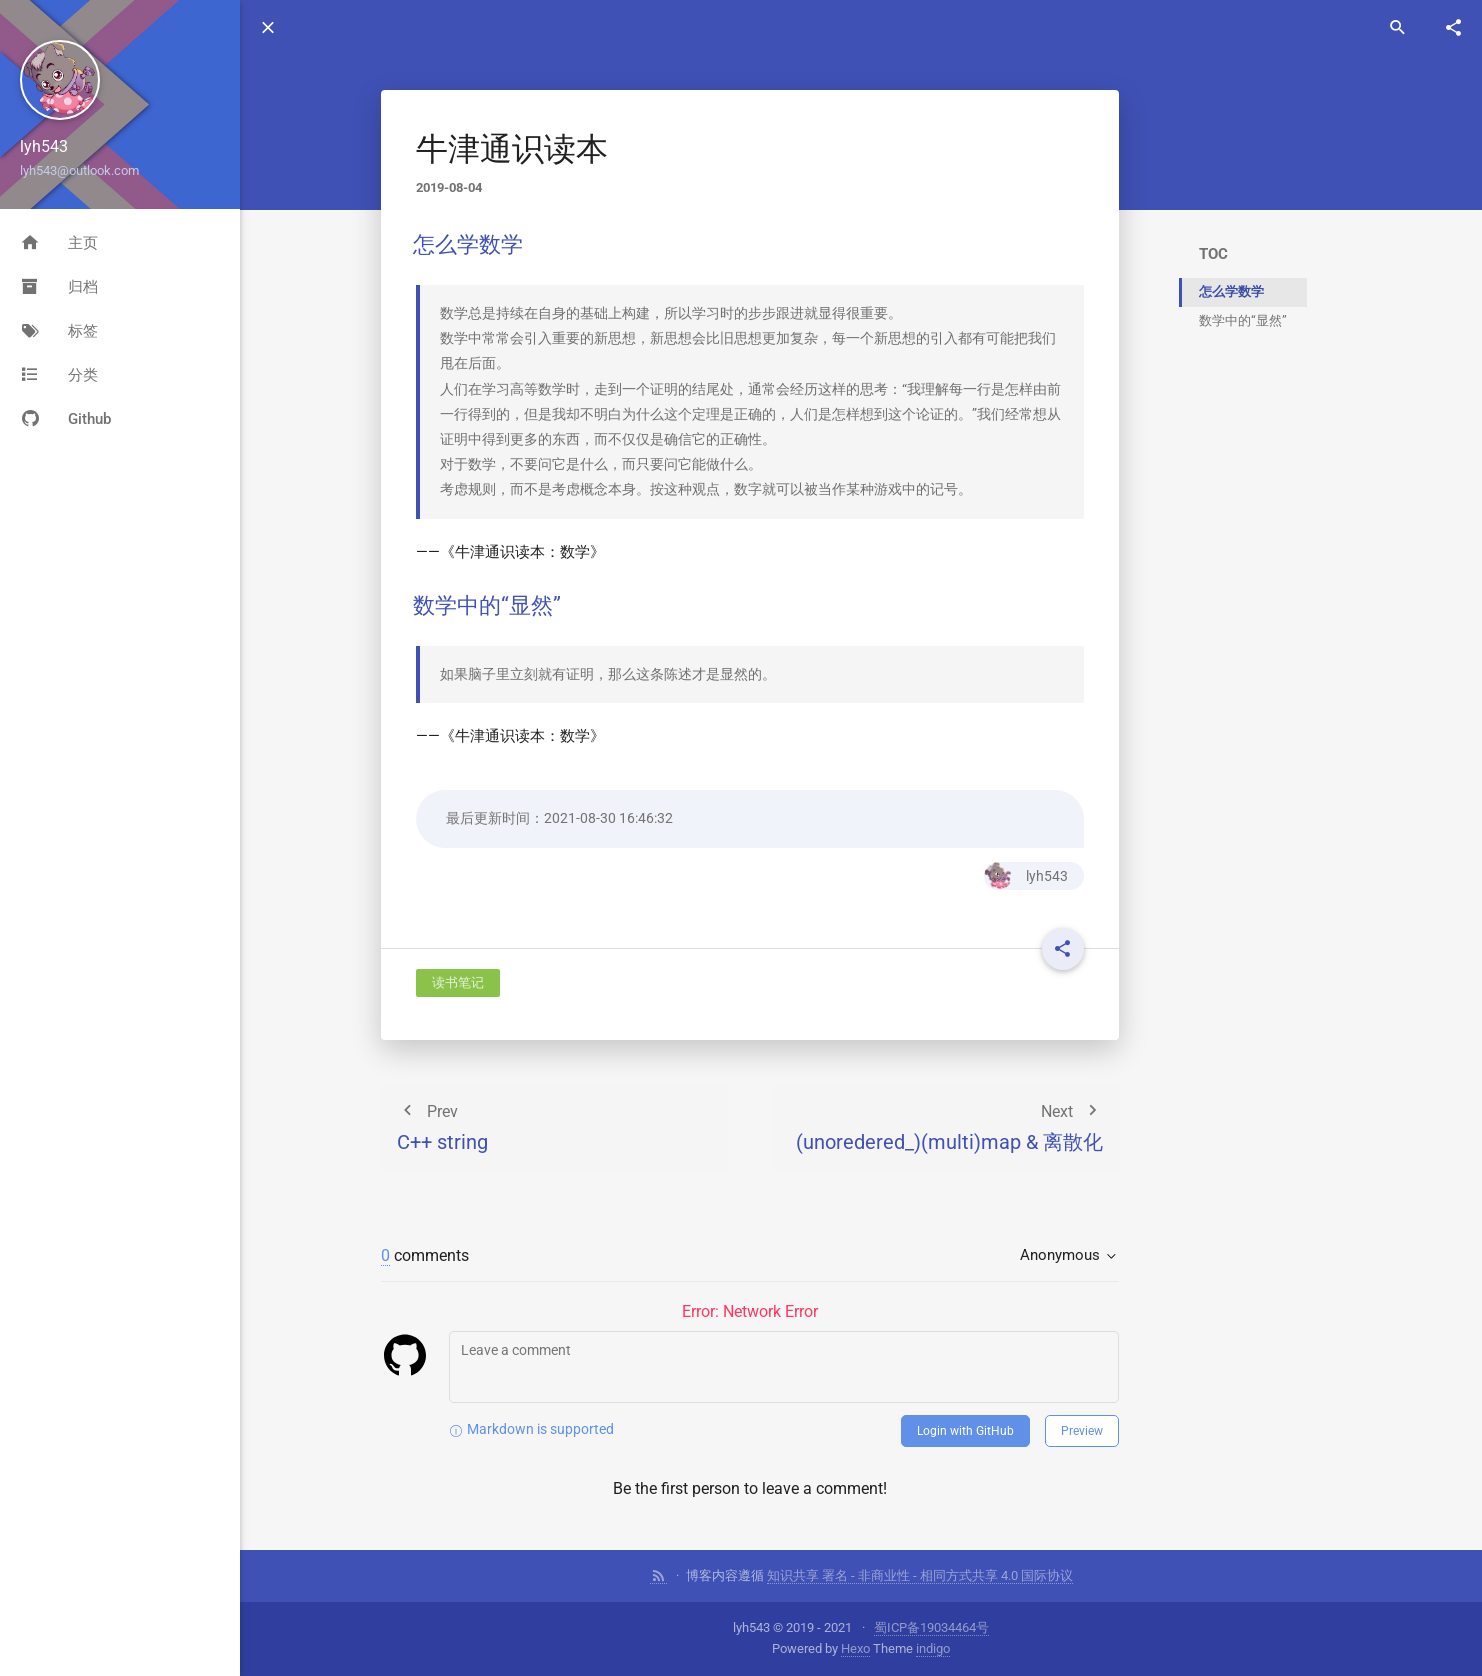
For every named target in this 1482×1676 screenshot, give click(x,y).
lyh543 (1026, 876)
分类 (59, 375)
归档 (59, 287)
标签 (59, 331)
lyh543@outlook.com (79, 170)
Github (65, 419)
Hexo (855, 1648)
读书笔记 (458, 982)
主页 (59, 243)
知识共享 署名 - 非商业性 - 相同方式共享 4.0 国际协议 (920, 1575)
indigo (933, 1648)
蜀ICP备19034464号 (931, 1627)
